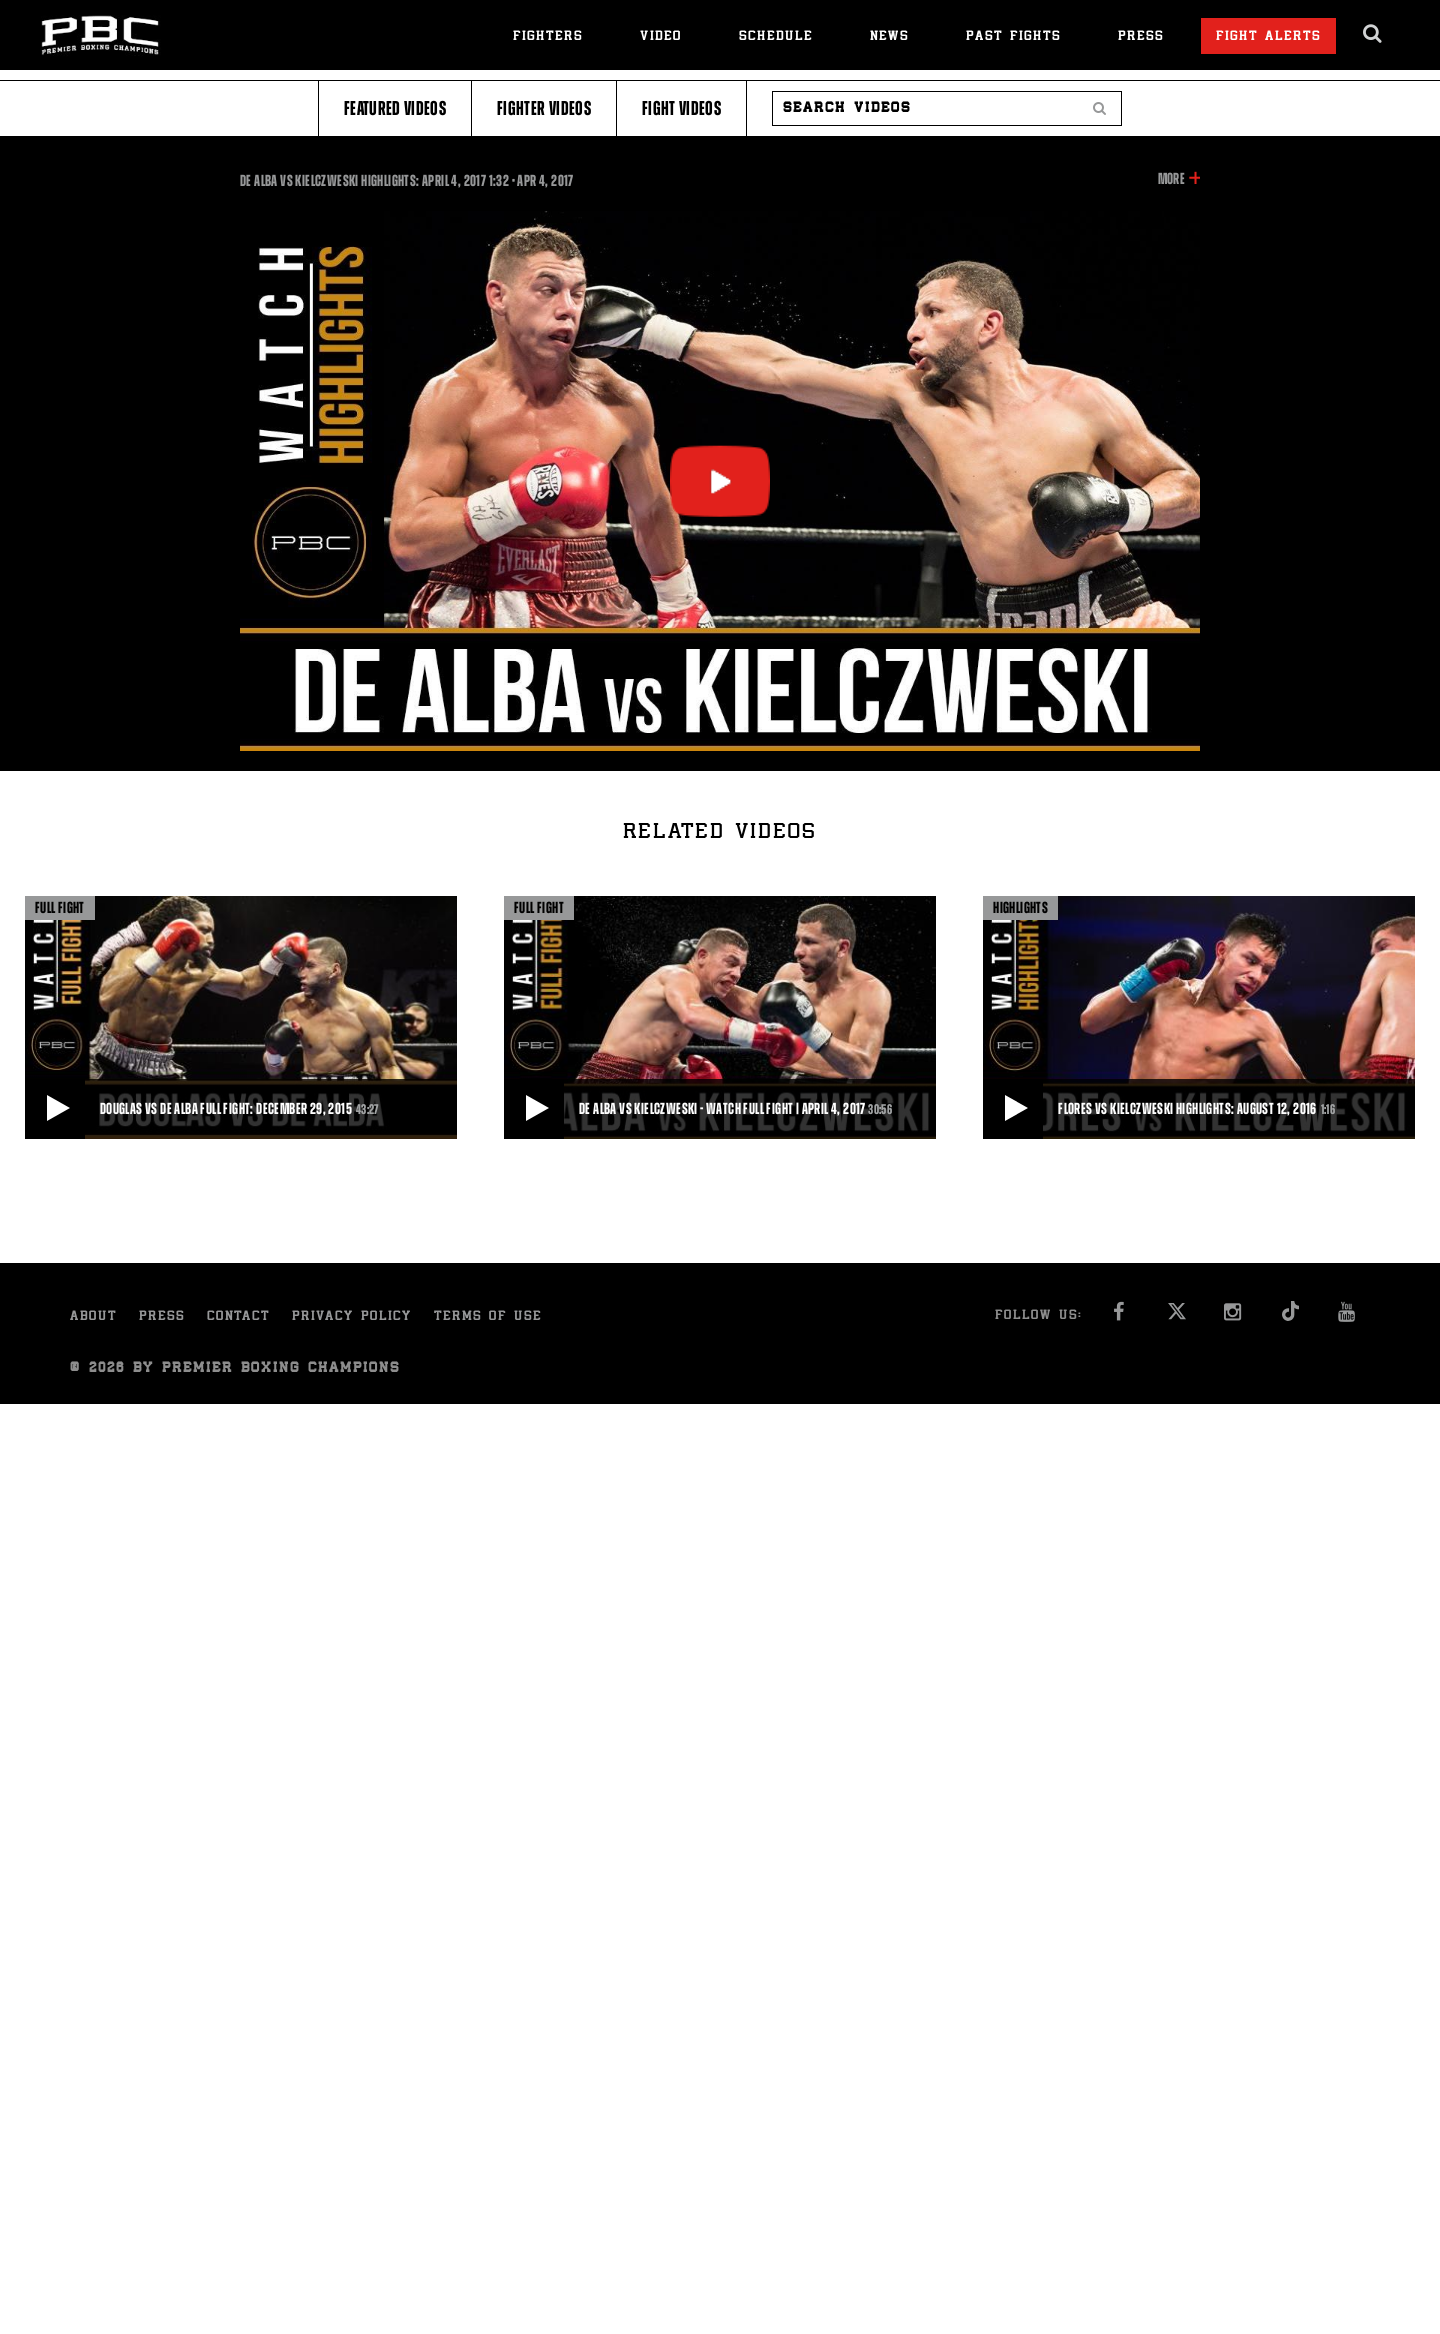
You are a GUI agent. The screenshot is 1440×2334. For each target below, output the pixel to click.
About (93, 1317)
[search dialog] (1373, 34)
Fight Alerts (1268, 37)
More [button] (1171, 179)
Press (1141, 37)
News (889, 37)
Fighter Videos (544, 108)
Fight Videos (681, 108)
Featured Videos (395, 108)
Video (661, 37)
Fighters (548, 37)
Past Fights (1013, 37)
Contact (238, 1317)
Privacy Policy (352, 1317)
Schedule (776, 37)
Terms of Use (488, 1317)
